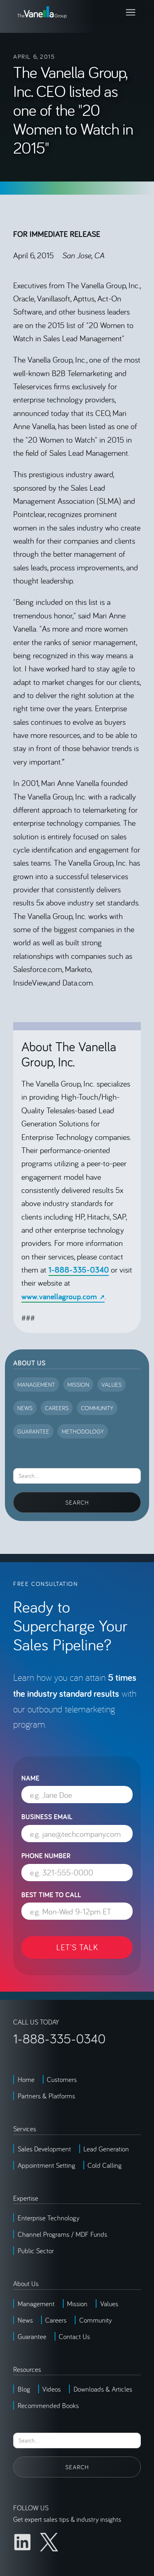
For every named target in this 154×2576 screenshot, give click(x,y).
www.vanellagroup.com (59, 1296)
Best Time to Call (51, 1894)
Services (24, 2128)
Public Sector (36, 2250)
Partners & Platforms (46, 2095)
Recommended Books (48, 2405)
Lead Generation (106, 2148)
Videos (51, 2389)
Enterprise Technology (48, 2217)
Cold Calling (104, 2165)
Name (30, 1778)
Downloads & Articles (103, 2389)
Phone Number (46, 1855)
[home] (42, 12)
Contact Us (74, 2336)
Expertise (25, 2198)
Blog (24, 2389)
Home (26, 2079)
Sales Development (44, 2148)
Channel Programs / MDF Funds (62, 2234)
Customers (62, 2079)
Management (36, 2303)
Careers (56, 2320)
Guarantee (32, 2336)
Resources (27, 2369)
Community (95, 2320)
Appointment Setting (46, 2165)
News (25, 2320)
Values (109, 2303)
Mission (77, 2303)
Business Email (46, 1816)
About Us (29, 1362)
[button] (130, 12)
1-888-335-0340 (78, 1269)
